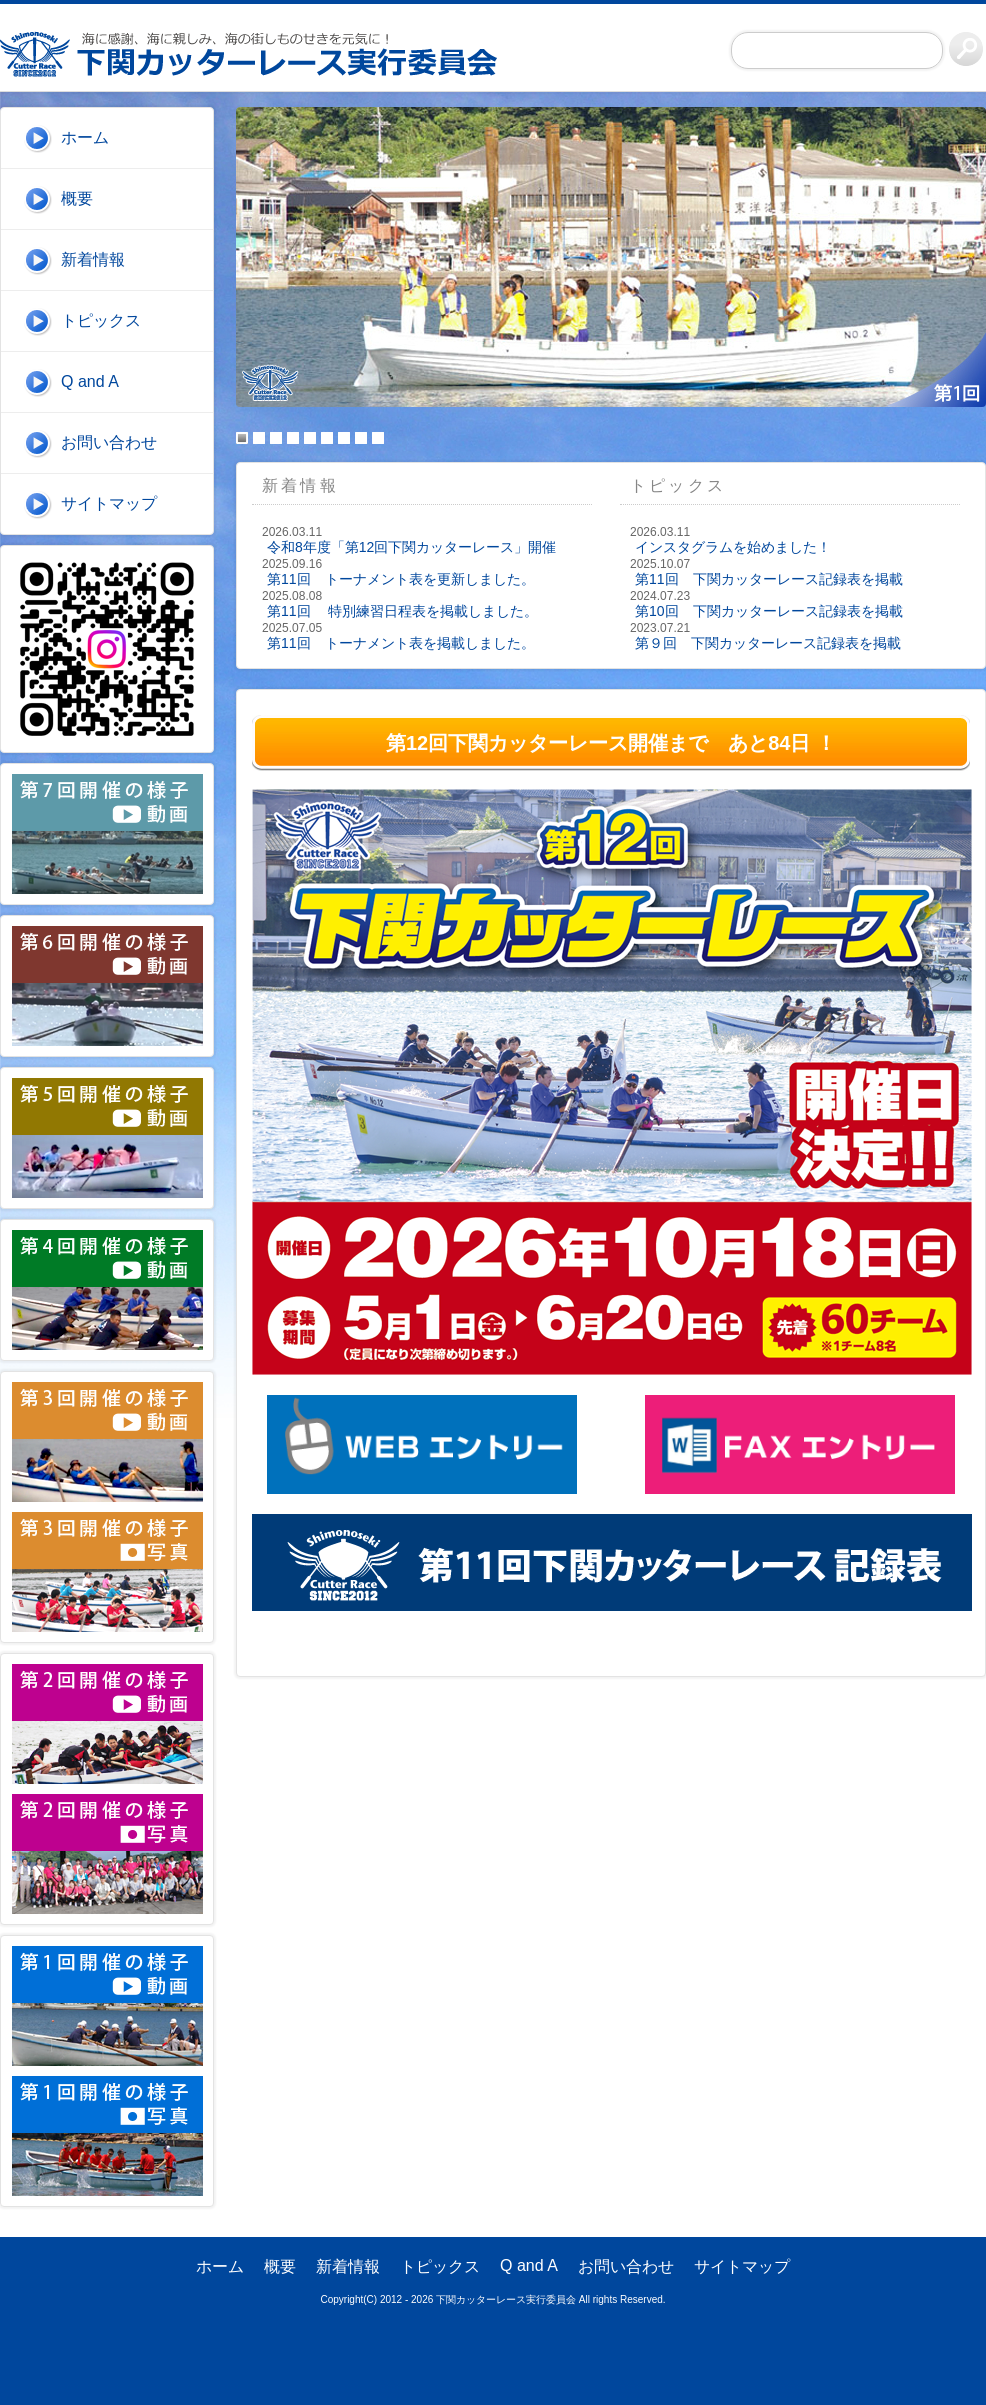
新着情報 (93, 259)
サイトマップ (109, 503)
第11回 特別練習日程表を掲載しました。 (402, 611)
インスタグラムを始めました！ (733, 547)
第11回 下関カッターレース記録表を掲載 (769, 579)
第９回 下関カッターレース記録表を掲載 (768, 643)
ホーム (85, 137)
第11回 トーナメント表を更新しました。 (401, 579)
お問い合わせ (109, 442)
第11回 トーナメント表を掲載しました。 (401, 643)
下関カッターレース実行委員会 (260, 54)
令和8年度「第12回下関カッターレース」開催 (411, 547)
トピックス (101, 320)
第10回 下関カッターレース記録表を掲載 (769, 611)
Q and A (90, 381)
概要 (77, 198)
